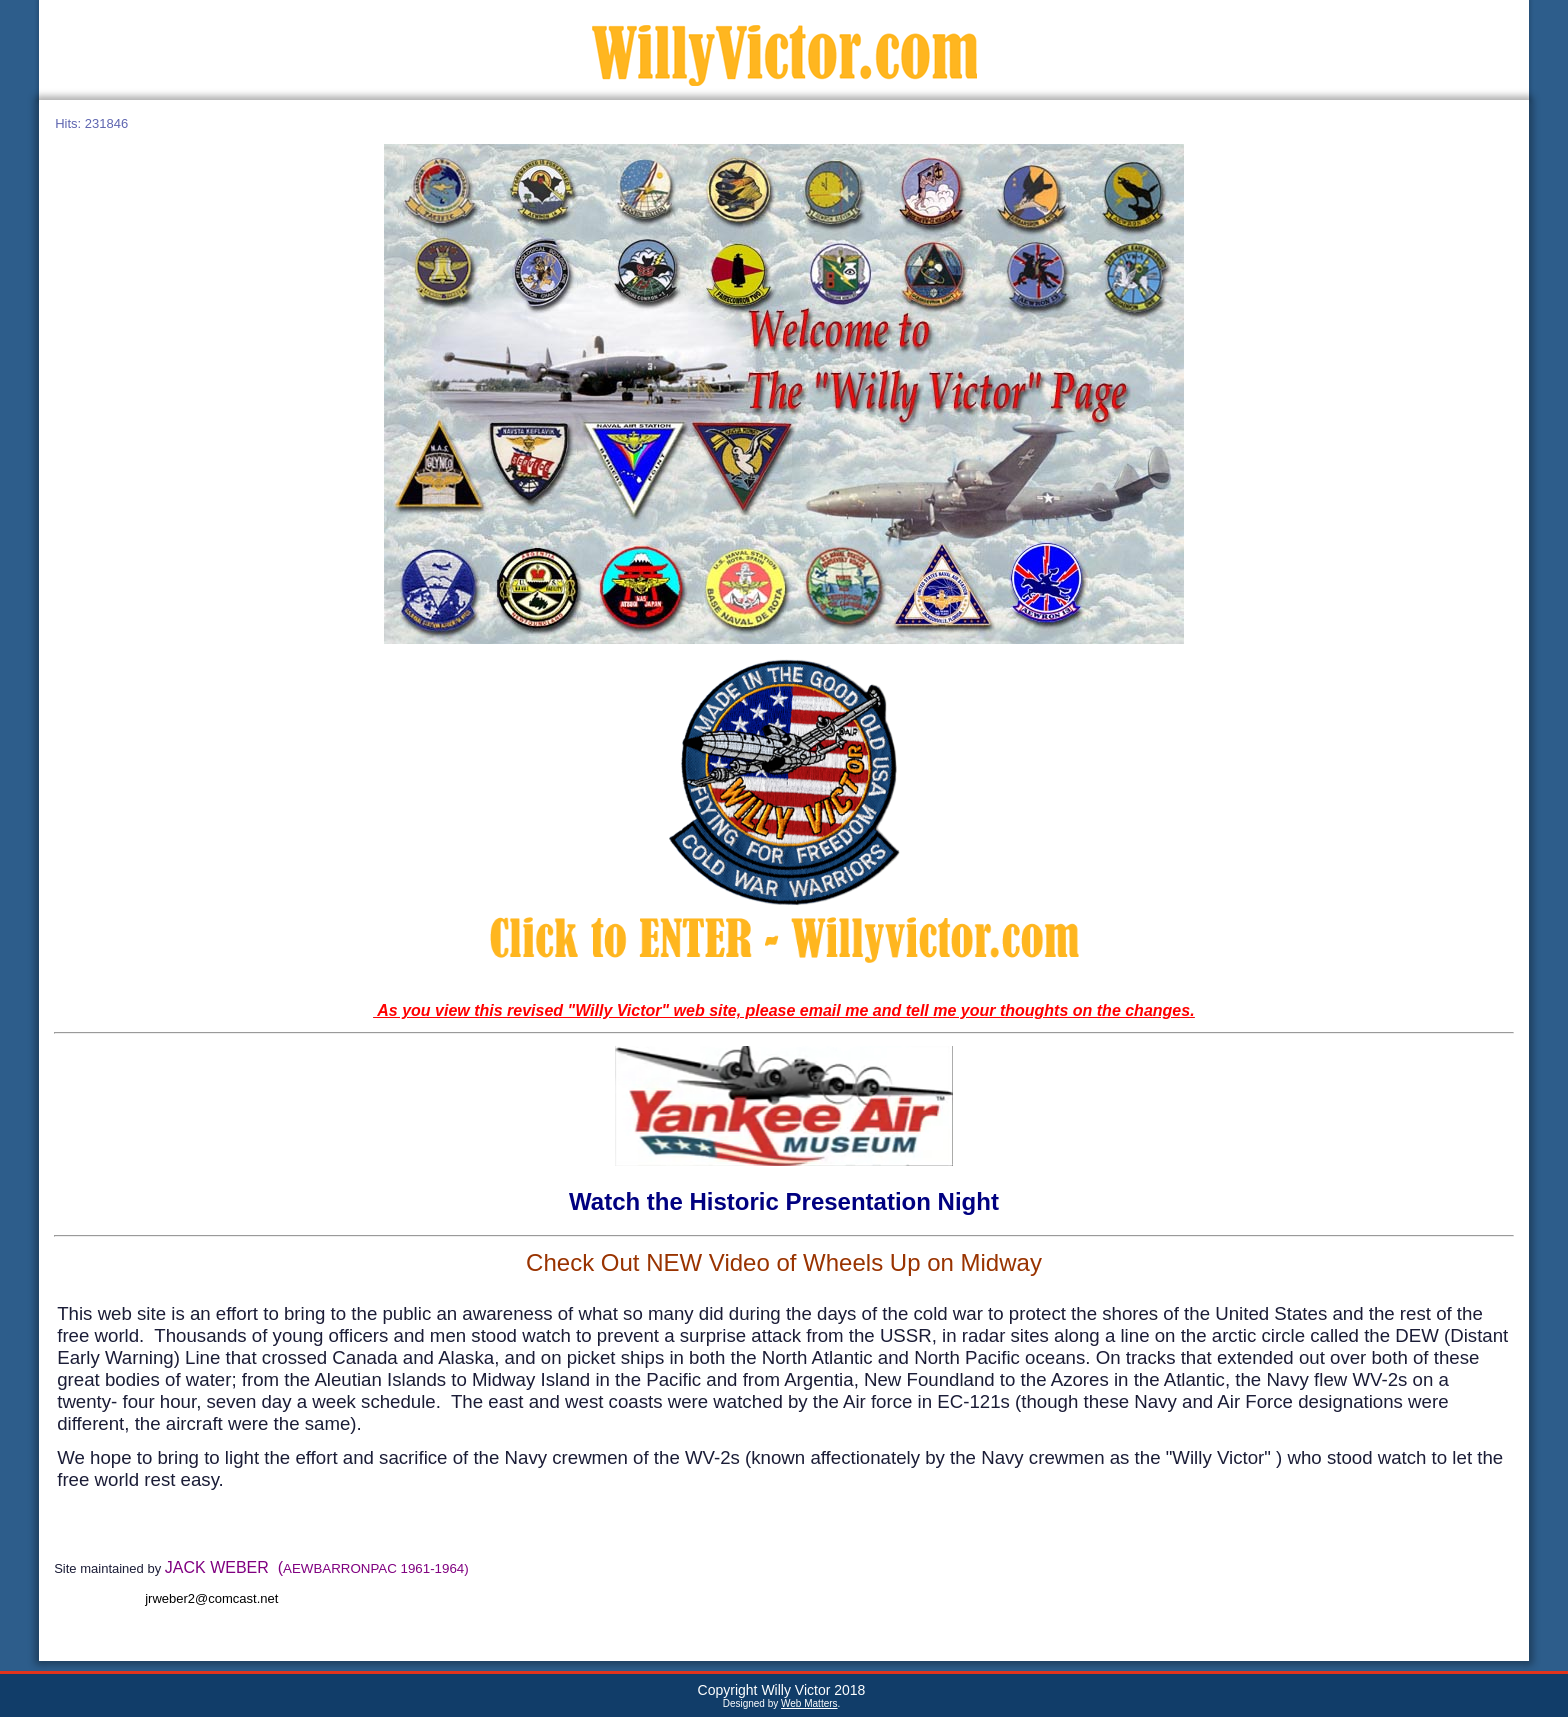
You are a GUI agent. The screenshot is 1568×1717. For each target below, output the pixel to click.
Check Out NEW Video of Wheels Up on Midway (784, 1262)
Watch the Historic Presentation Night (784, 1201)
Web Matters (809, 1703)
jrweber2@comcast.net (211, 1598)
